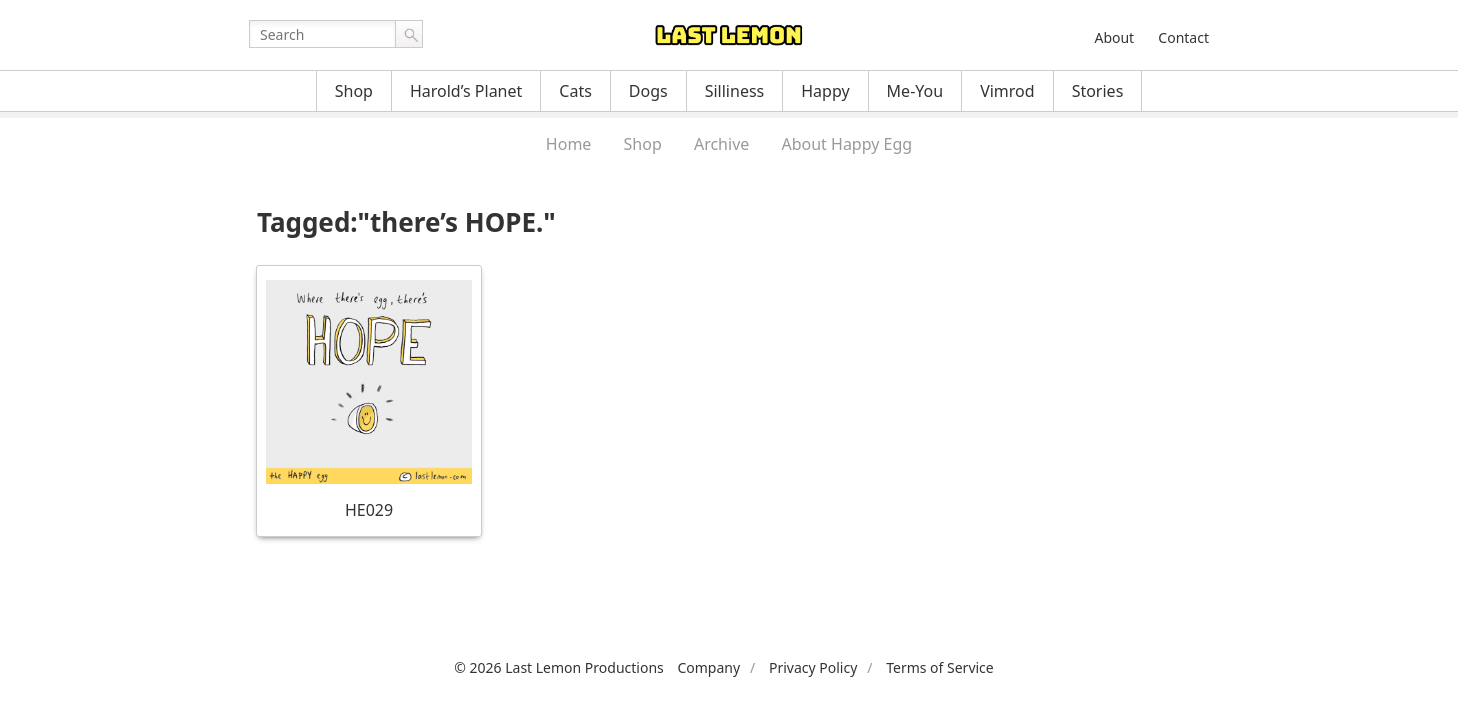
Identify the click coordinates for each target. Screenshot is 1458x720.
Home (569, 144)
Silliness (735, 91)
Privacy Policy (813, 667)
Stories (1098, 91)
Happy (825, 91)
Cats (575, 91)
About (1114, 37)
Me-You (915, 91)
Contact (1183, 37)
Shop (354, 91)
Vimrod (1007, 91)
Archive (721, 144)
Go (409, 34)
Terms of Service (940, 667)
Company (708, 667)
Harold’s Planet (466, 91)
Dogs (648, 91)
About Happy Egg (846, 144)
